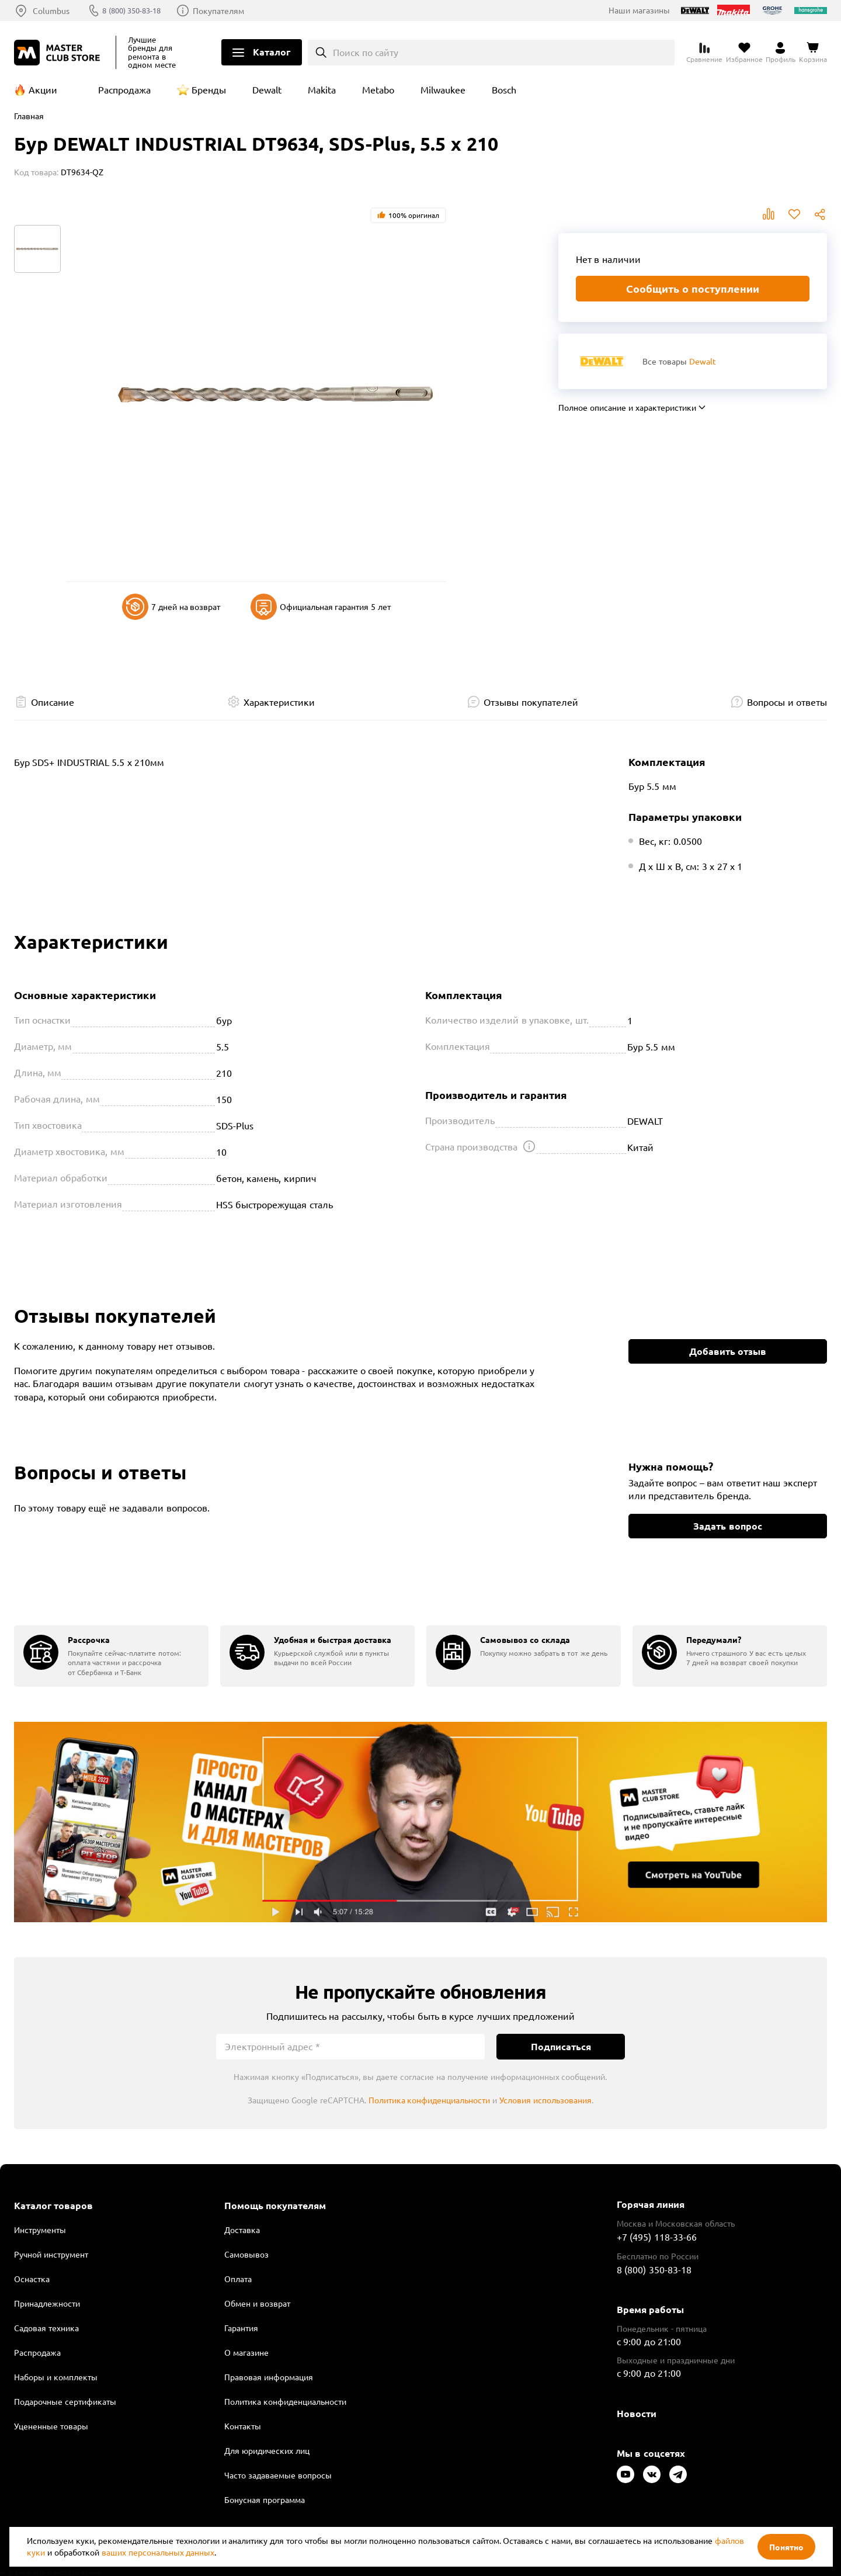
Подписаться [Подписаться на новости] (561, 2046)
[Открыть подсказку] (529, 1146)
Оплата (238, 2278)
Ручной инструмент (51, 2254)
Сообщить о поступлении (692, 288)
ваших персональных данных (158, 2552)
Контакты (242, 2426)
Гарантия (241, 2327)
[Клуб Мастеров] (59, 52)
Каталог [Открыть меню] (271, 52)
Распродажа (124, 89)
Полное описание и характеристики (627, 407)
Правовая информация (268, 2377)
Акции (43, 89)
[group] (111, 1656)
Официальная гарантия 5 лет (321, 607)
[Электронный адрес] (350, 2047)
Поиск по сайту (366, 52)
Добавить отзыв (727, 1351)
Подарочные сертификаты (65, 2401)
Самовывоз (246, 2254)
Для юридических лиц (267, 2450)
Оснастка (32, 2278)
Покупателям (228, 10)
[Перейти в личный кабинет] (780, 52)
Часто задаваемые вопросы (278, 2475)
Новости (636, 2413)
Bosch (504, 89)
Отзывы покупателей (531, 702)
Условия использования (545, 2100)
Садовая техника (46, 2327)
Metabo (378, 89)
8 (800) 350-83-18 (137, 10)
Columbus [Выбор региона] (51, 10)
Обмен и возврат (257, 2303)
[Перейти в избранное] (744, 52)
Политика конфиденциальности (430, 2100)
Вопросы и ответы (787, 702)
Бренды (209, 89)
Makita (322, 89)
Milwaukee (442, 89)
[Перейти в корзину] (813, 52)
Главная (29, 115)
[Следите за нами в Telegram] (678, 2474)
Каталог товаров (53, 2205)
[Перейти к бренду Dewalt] (602, 361)
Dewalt (267, 89)
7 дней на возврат (171, 607)
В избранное (794, 214)
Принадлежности (47, 2303)
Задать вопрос (727, 1526)
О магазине (246, 2352)
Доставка (242, 2229)
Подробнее (420, 1822)
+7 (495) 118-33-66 (657, 2236)
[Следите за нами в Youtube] (625, 2474)
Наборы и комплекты (56, 2377)
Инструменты (40, 2229)
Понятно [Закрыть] (786, 2547)
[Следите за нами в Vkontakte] (652, 2474)
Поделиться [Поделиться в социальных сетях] (820, 214)
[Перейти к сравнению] (704, 52)
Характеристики (279, 702)
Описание (52, 702)
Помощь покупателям (275, 2205)
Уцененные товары (51, 2426)
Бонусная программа (264, 2499)
